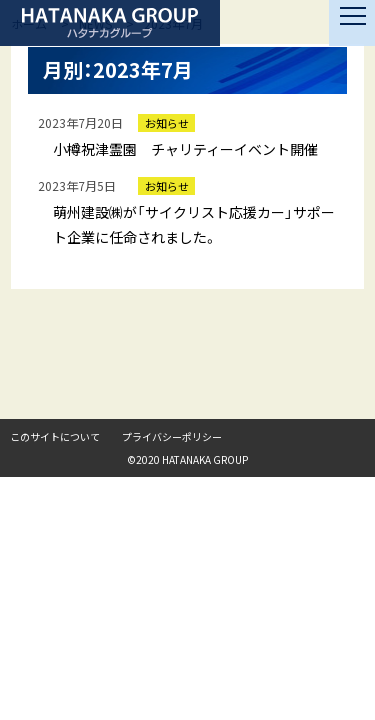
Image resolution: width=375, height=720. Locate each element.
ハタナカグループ (110, 23)
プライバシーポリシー (172, 436)
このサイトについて (55, 436)
